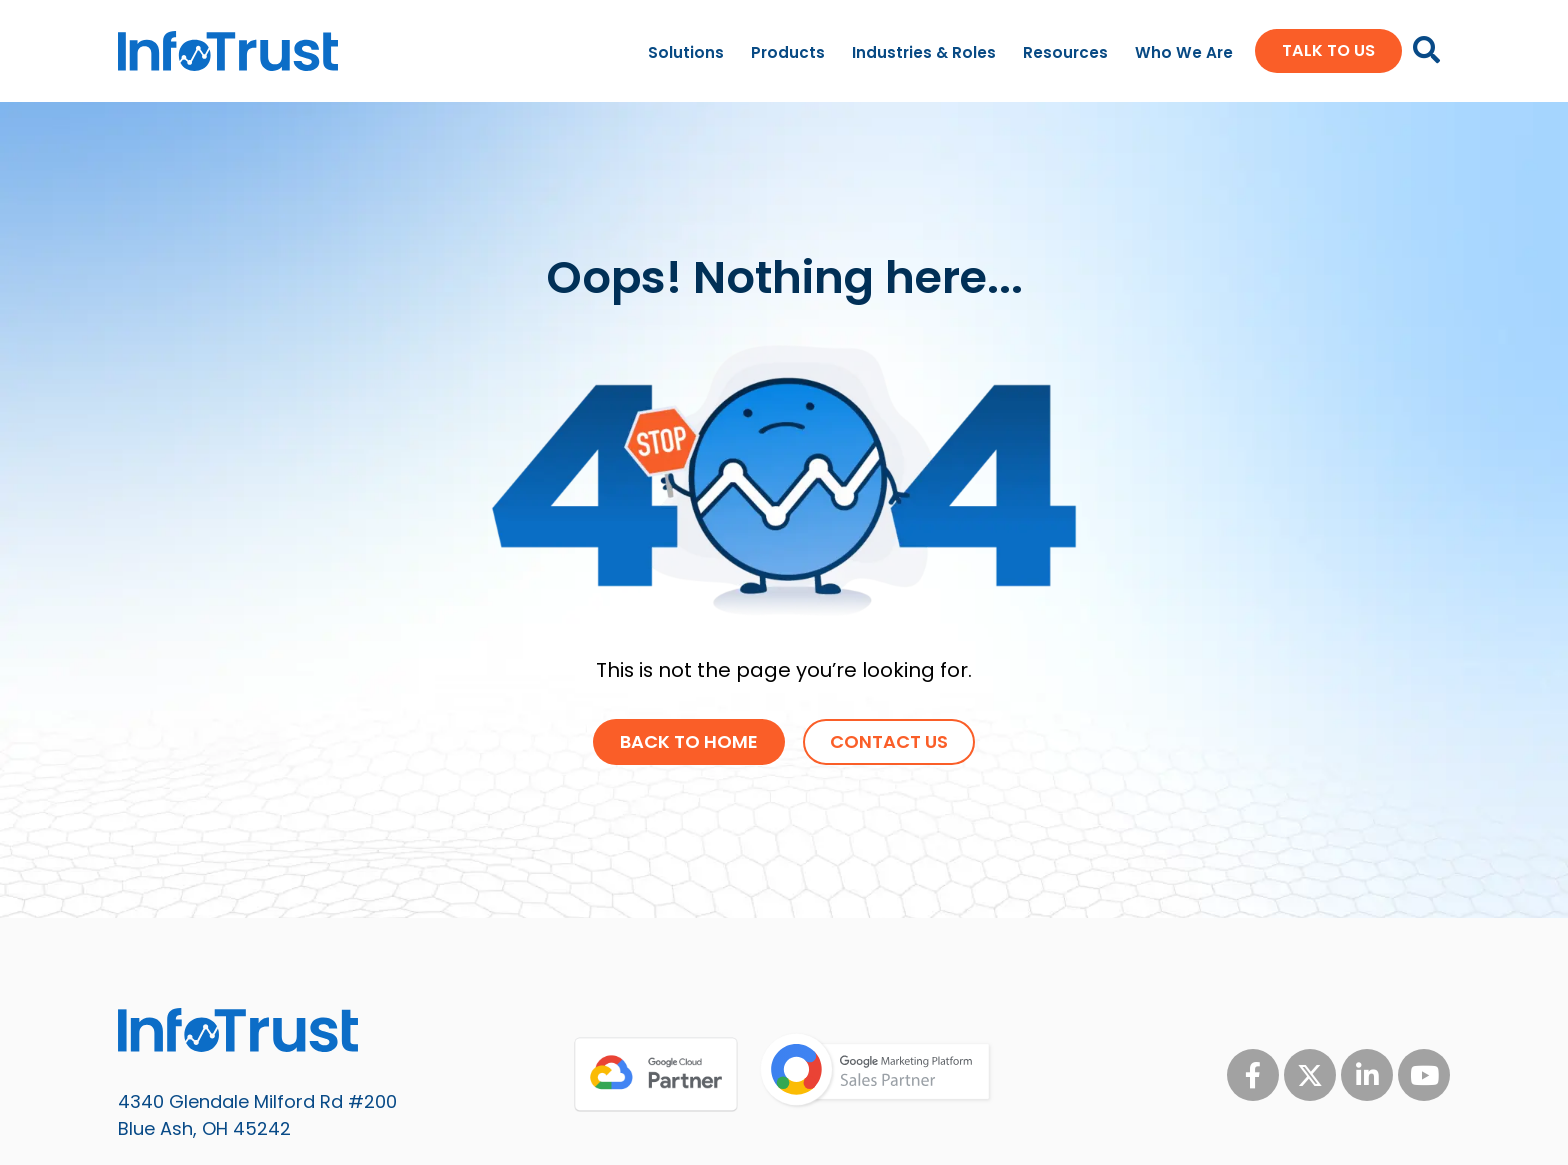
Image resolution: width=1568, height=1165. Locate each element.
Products (788, 52)
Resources (1065, 52)
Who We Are (1184, 52)
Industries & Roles (924, 52)
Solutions (686, 52)
